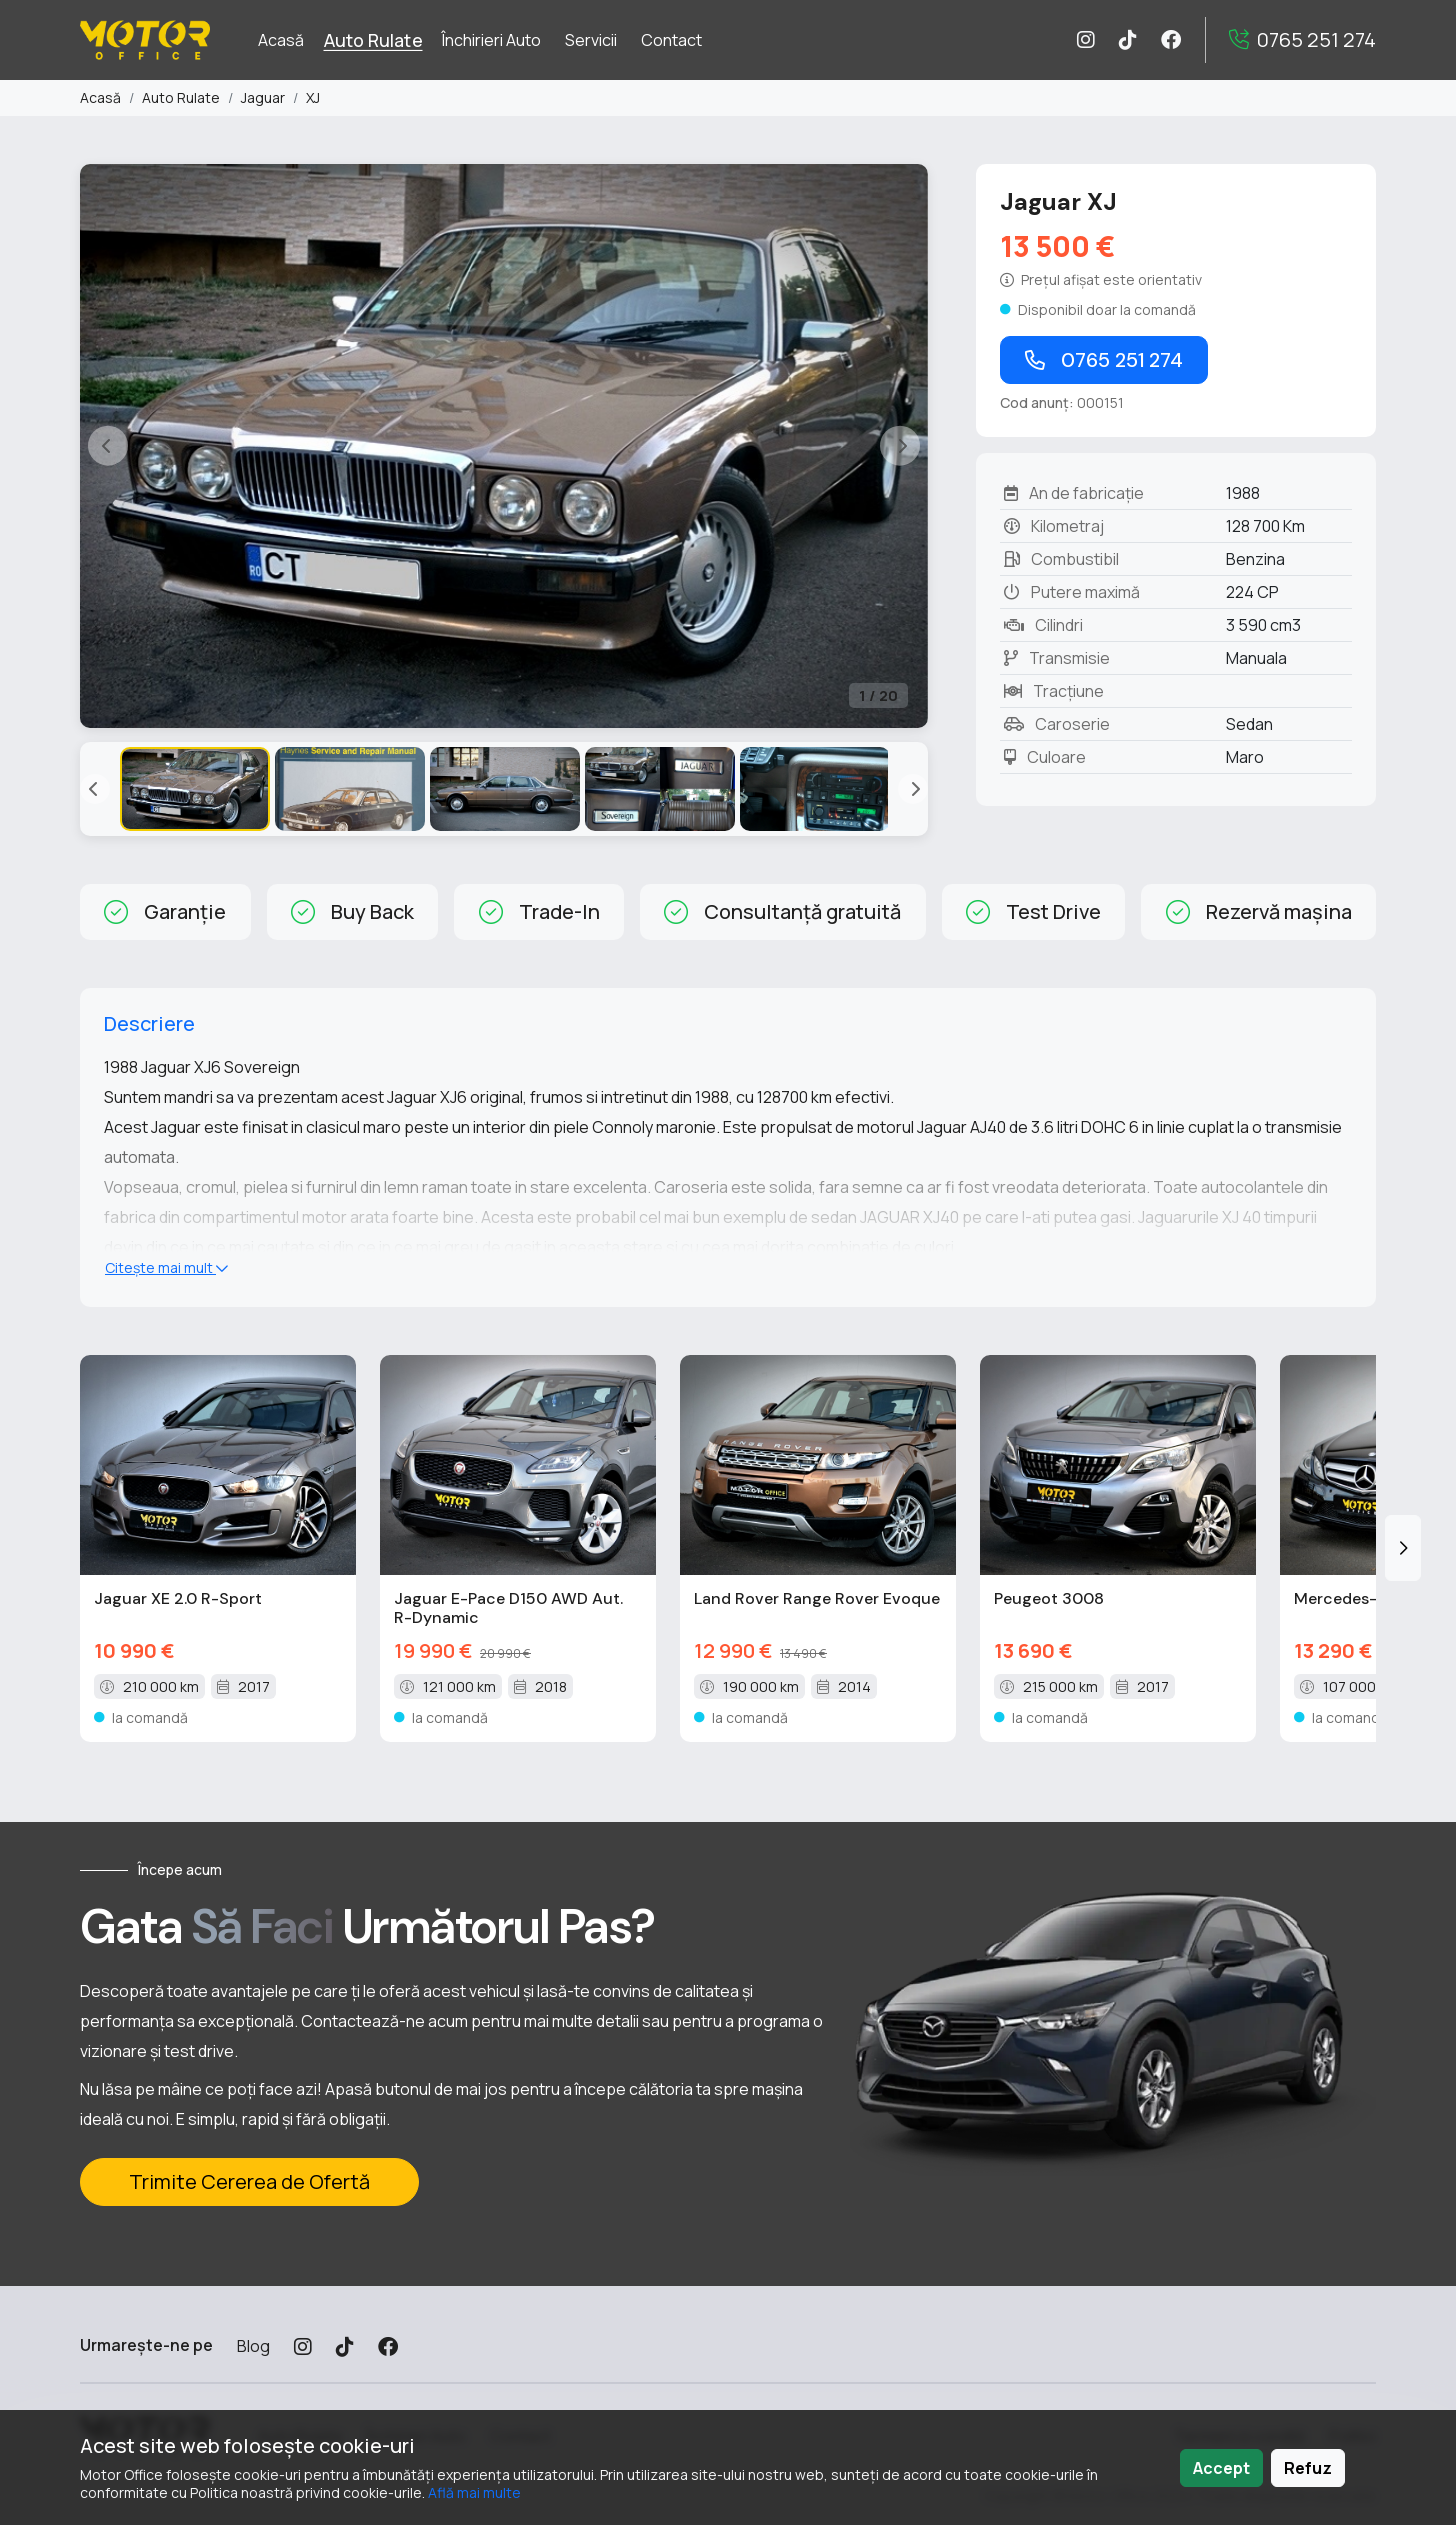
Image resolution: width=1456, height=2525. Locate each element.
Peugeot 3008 (1049, 1598)
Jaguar (263, 97)
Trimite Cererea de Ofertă (249, 2181)
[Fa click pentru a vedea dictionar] (1103, 279)
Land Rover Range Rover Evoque (817, 1598)
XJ (313, 97)
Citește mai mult (166, 1267)
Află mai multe (474, 2492)
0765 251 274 (1104, 360)
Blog (253, 2346)
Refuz (1308, 2468)
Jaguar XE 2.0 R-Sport (178, 1598)
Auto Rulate (181, 97)
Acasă (100, 97)
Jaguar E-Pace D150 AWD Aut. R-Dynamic (508, 1608)
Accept (1221, 2468)
